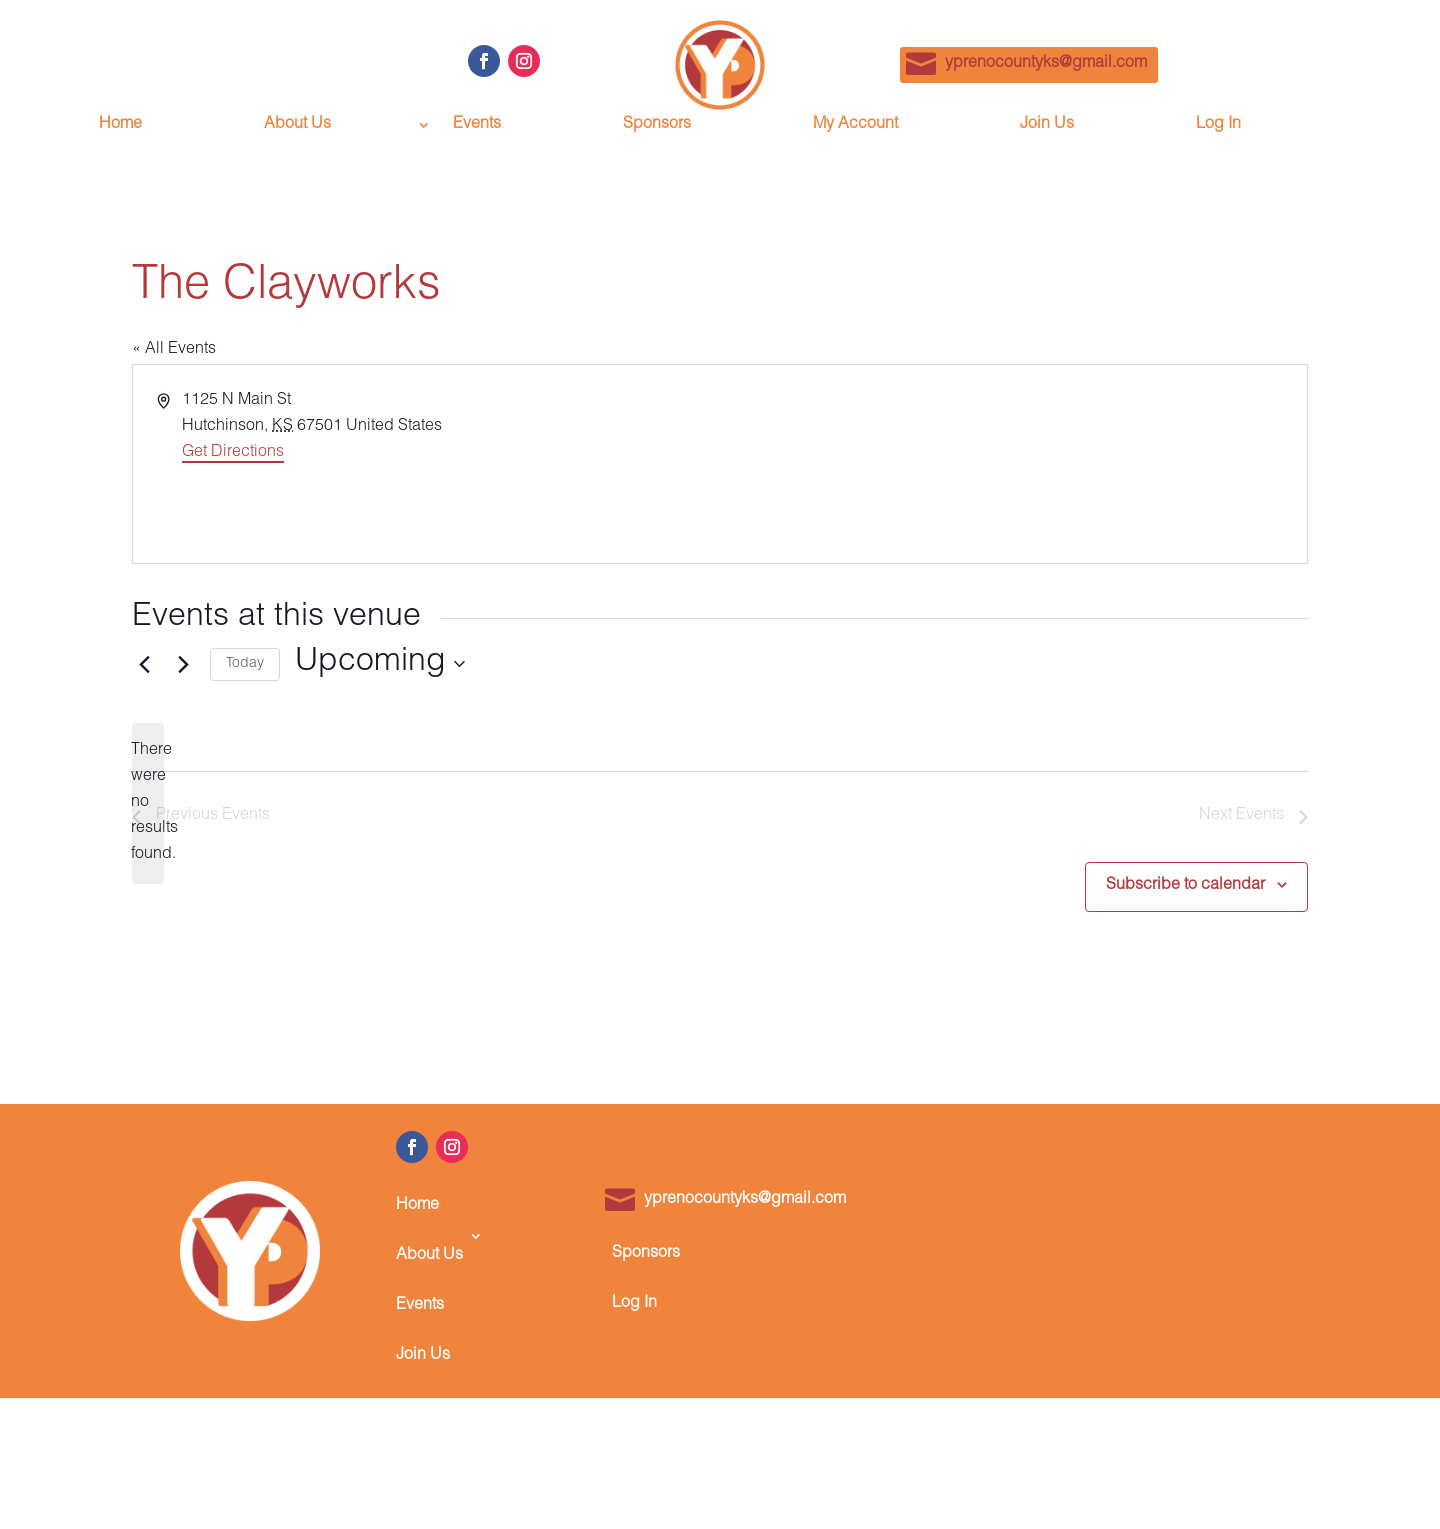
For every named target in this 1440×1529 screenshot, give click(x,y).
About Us (297, 125)
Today (245, 664)
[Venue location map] (1012, 464)
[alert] (148, 804)
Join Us (1047, 125)
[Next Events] (183, 664)
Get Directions (233, 453)
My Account (855, 125)
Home (120, 125)
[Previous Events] (144, 664)
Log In (1218, 125)
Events (477, 125)
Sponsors (657, 125)
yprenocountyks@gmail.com (1046, 64)
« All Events (174, 350)
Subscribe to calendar (1185, 886)
